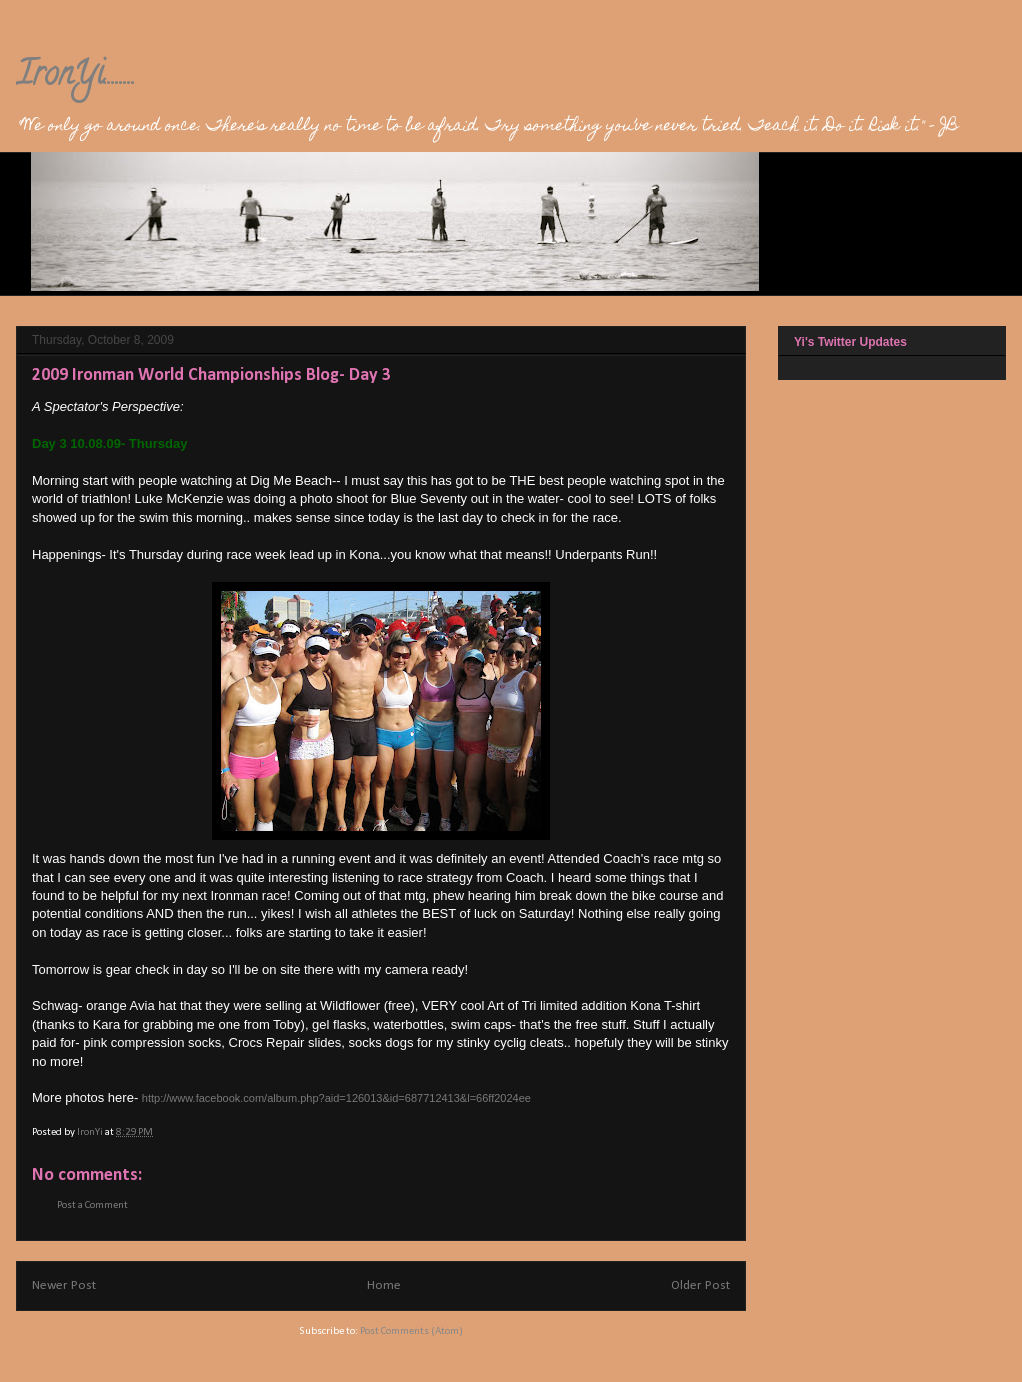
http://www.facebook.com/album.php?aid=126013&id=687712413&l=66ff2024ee (336, 1098)
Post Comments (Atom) (411, 1331)
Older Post (700, 1285)
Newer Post (64, 1285)
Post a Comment (92, 1205)
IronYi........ (76, 77)
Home (384, 1285)
